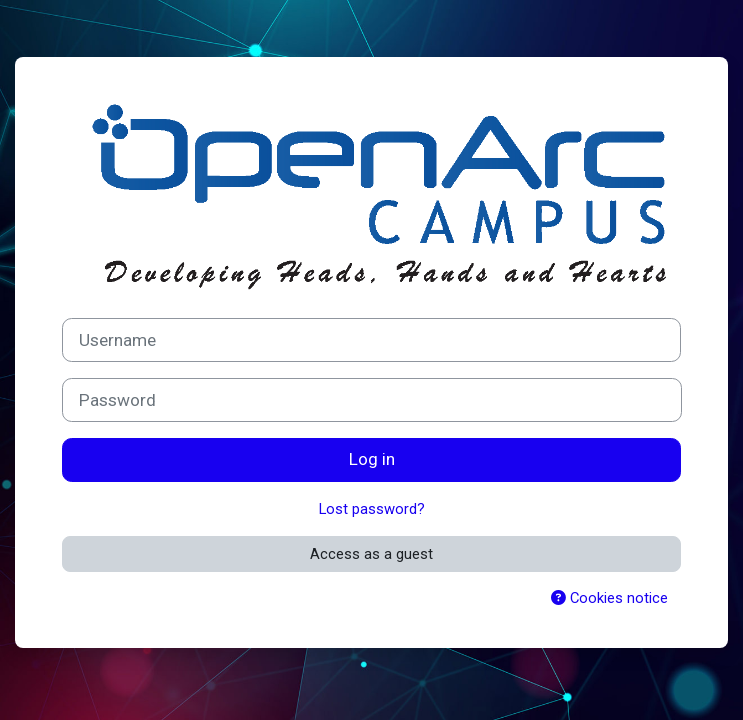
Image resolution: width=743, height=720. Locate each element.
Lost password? (372, 509)
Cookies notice (609, 598)
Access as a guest (371, 554)
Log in (372, 459)
